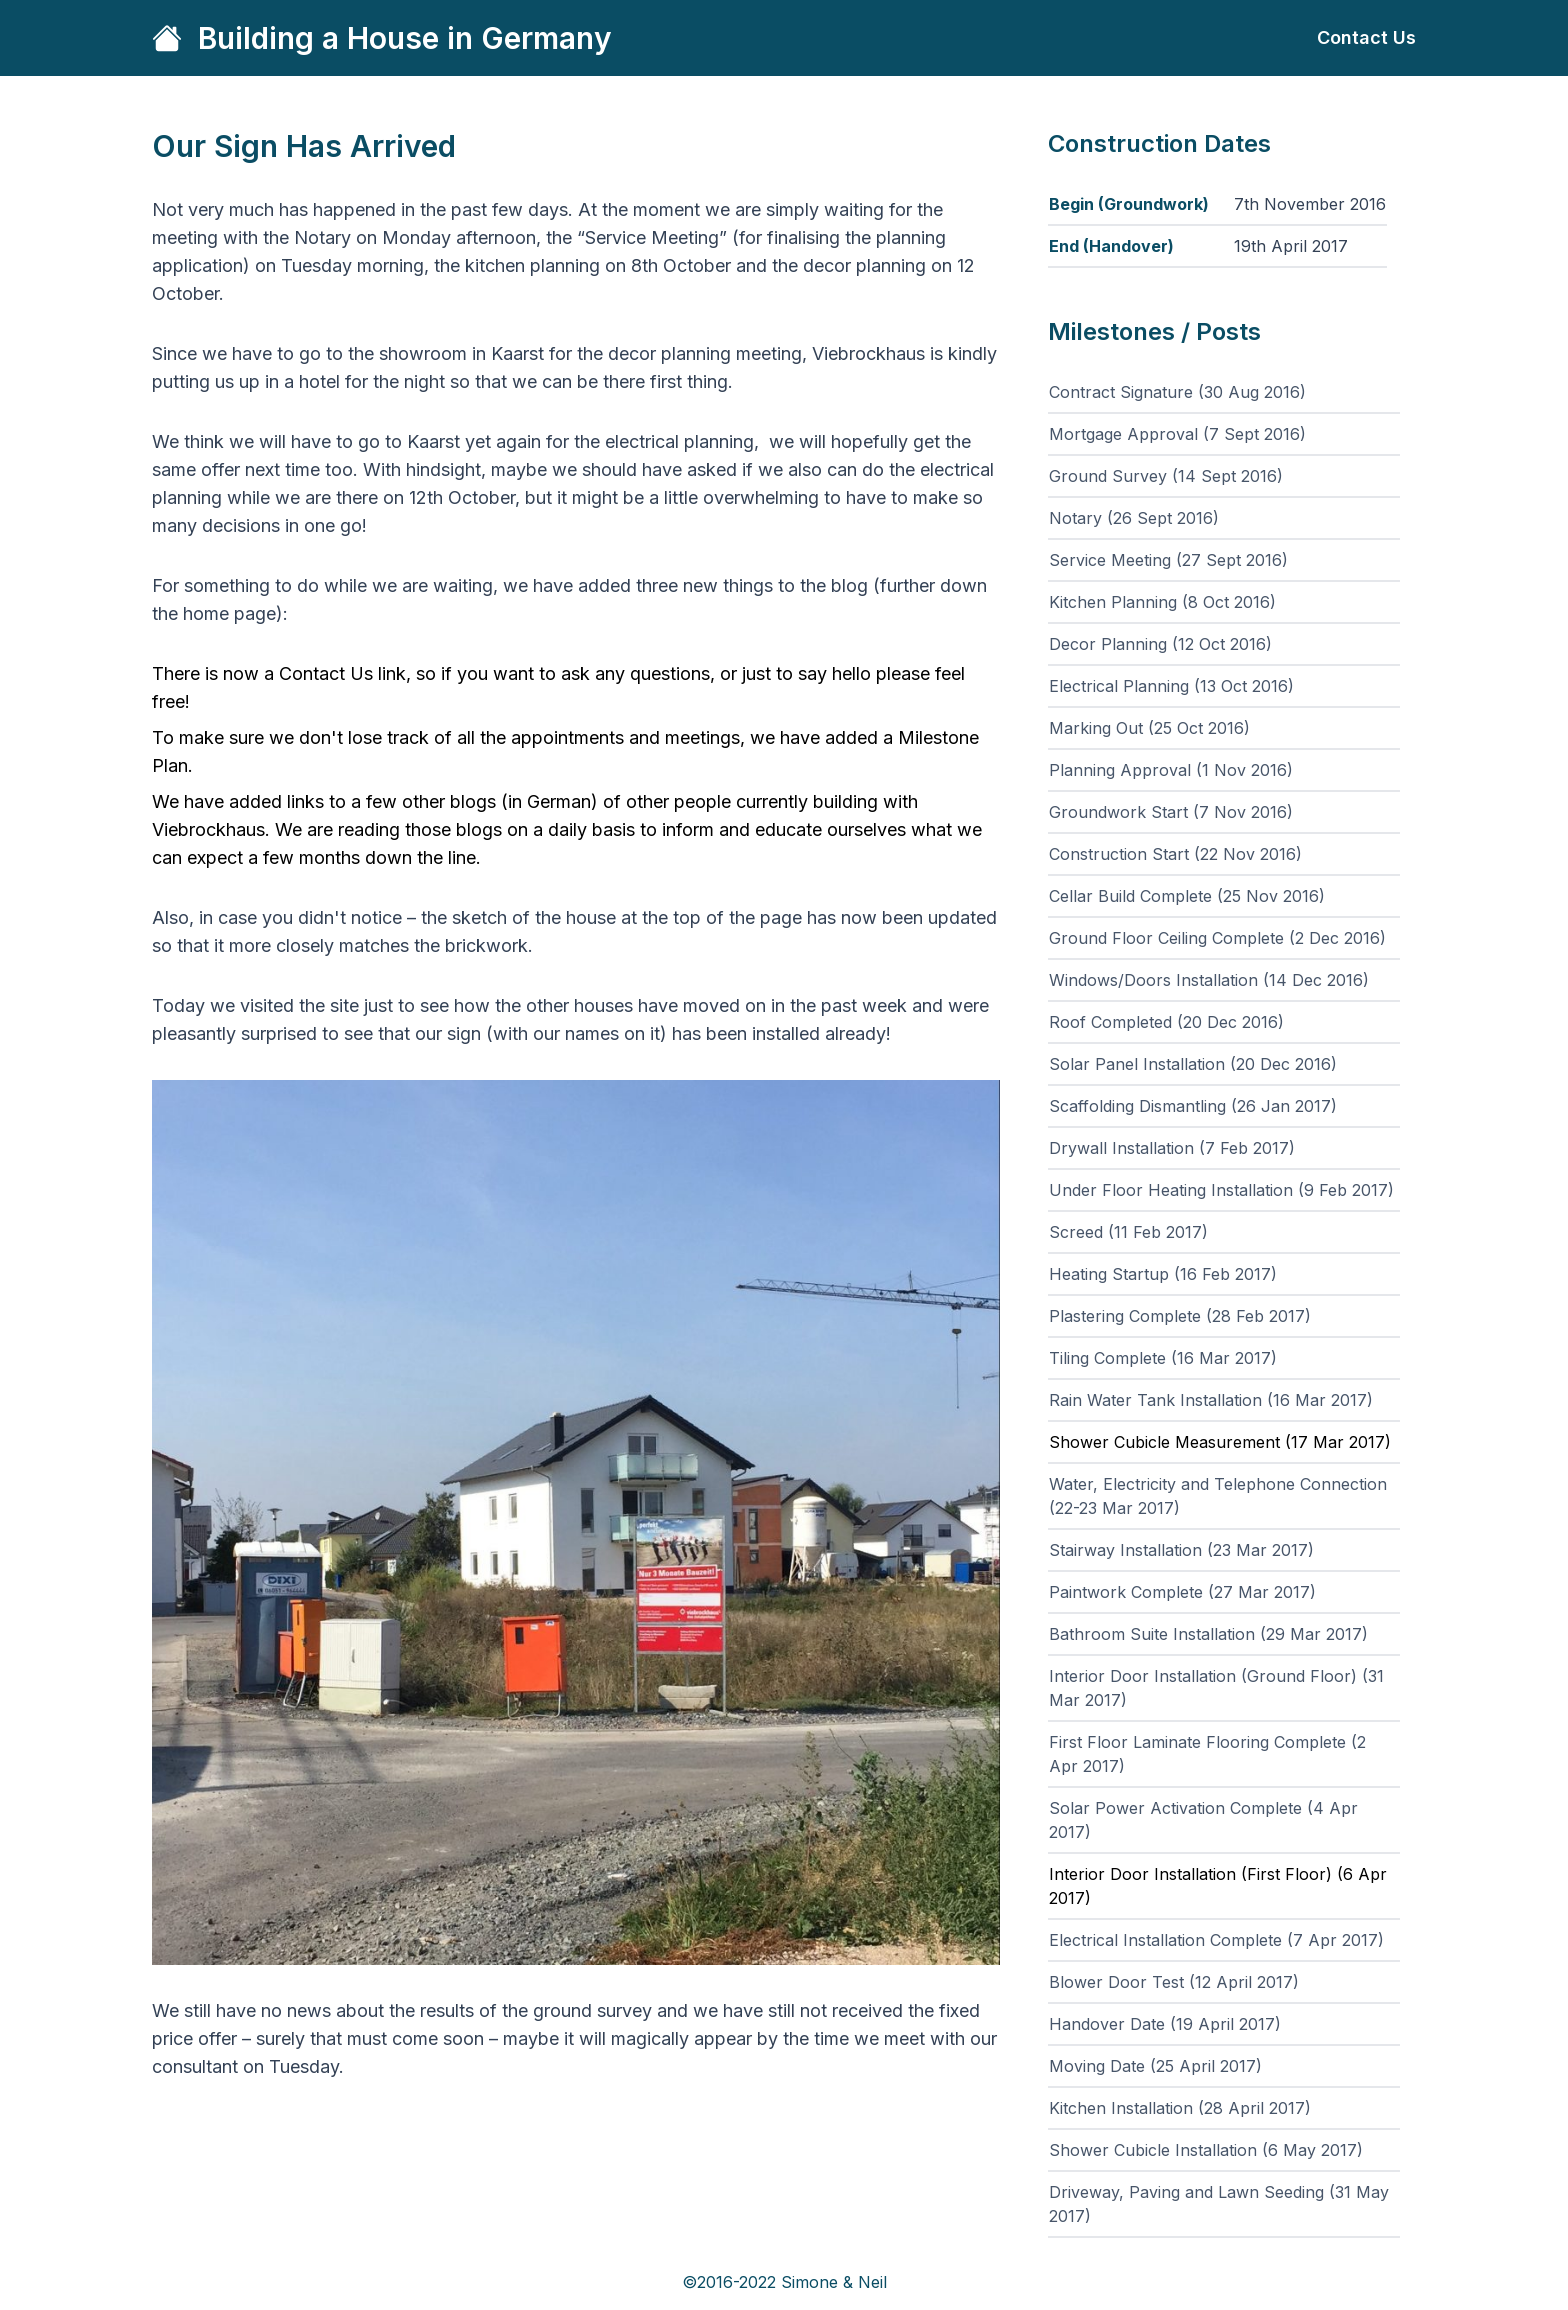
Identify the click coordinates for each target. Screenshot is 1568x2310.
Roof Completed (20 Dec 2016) (1166, 1022)
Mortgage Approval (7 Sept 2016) (1177, 434)
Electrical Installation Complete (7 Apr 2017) (1216, 1940)
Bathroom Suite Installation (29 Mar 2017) (1208, 1634)
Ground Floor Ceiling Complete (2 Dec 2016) (1217, 938)
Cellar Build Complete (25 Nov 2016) (1187, 896)
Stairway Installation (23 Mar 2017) (1181, 1550)
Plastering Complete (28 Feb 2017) (1180, 1316)
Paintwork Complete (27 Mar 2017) (1182, 1592)
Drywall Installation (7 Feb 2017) (1172, 1148)
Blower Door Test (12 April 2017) (1174, 1982)
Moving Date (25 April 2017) (1155, 2066)
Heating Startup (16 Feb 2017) (1163, 1274)
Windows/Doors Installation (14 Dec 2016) (1209, 980)
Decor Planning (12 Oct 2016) (1160, 644)
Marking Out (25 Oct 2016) (1149, 728)
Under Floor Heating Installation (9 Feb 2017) (1221, 1190)
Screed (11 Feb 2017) (1128, 1232)
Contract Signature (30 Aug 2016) (1177, 392)
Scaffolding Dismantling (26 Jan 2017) (1193, 1106)
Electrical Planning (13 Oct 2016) (1171, 686)
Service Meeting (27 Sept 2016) (1168, 560)
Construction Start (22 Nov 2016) (1175, 854)
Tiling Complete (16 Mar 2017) (1163, 1358)
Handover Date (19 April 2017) (1165, 2024)
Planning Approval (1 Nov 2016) (1171, 770)
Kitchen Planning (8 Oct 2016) (1162, 602)
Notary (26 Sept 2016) (1134, 518)
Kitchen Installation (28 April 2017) (1180, 2108)
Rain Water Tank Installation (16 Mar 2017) (1211, 1400)
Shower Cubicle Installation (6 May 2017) (1206, 2150)
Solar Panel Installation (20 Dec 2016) (1193, 1064)
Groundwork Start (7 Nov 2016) (1171, 812)
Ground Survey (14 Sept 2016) (1166, 476)
